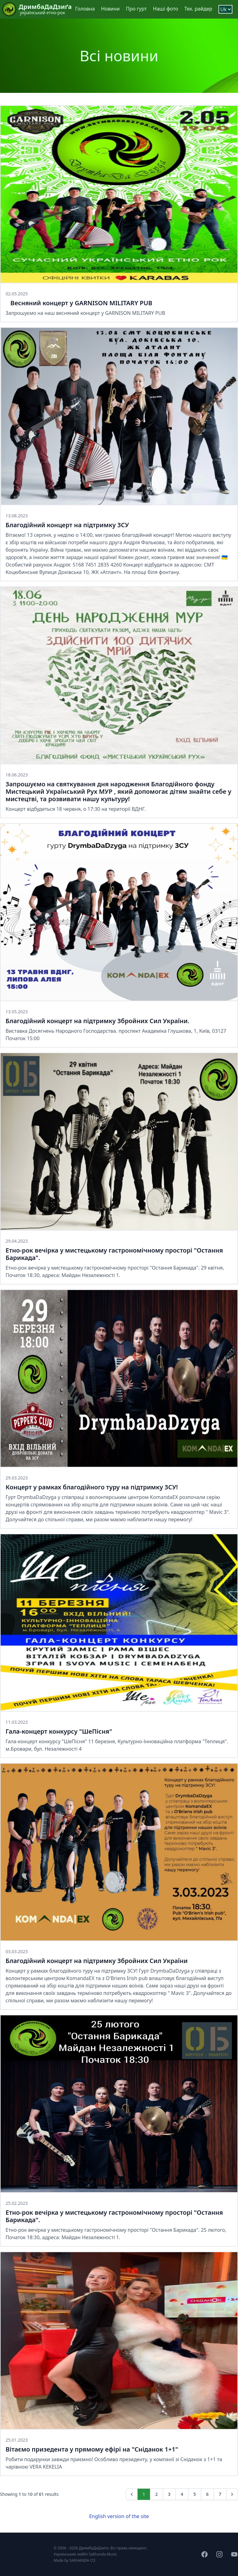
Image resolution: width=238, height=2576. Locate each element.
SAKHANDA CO (82, 2560)
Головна (85, 8)
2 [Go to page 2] (156, 2494)
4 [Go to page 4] (182, 2494)
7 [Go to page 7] (220, 2494)
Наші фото (165, 8)
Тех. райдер (198, 8)
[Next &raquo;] (232, 2494)
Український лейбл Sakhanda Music (85, 2554)
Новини (110, 8)
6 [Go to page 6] (207, 2494)
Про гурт (136, 8)
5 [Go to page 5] (194, 2494)
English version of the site (119, 2516)
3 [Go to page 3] (169, 2494)
